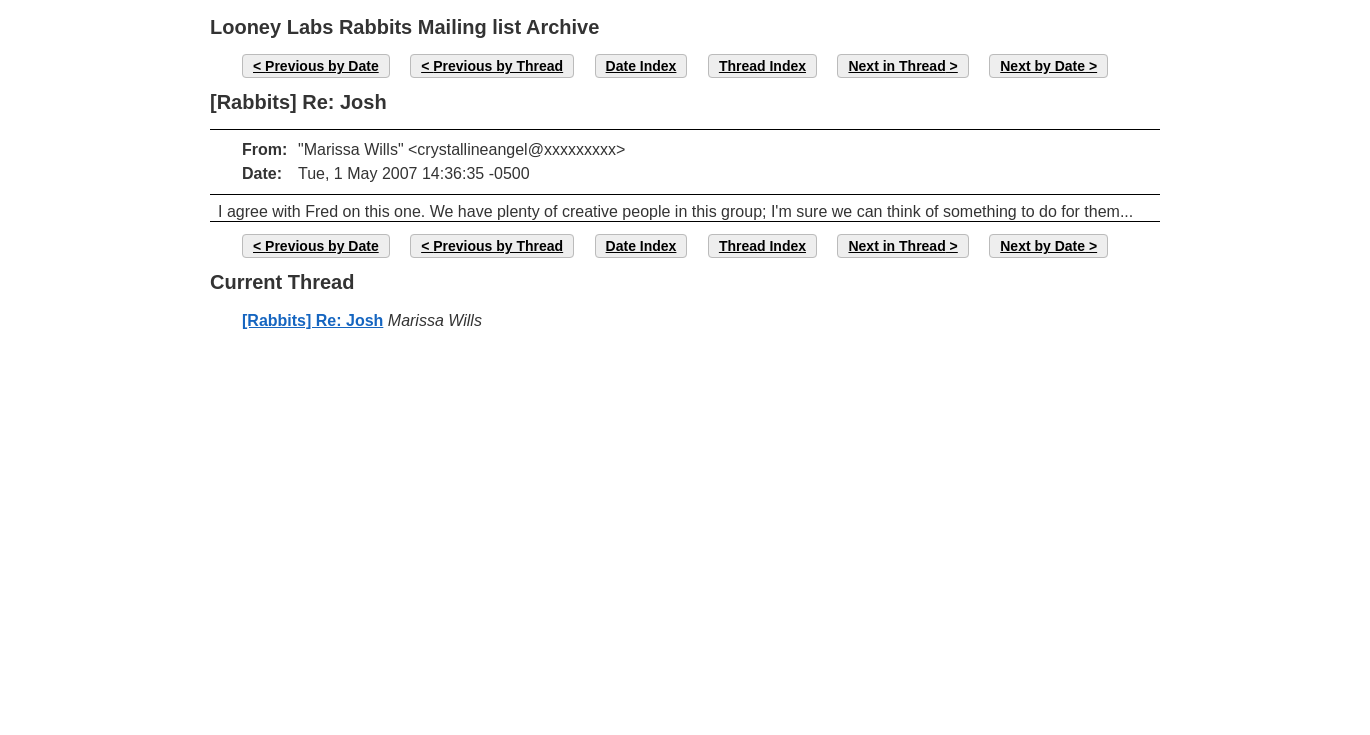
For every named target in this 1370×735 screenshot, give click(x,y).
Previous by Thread (498, 66)
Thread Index (762, 66)
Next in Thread (896, 66)
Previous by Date (322, 66)
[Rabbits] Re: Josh (312, 320)
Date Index (641, 66)
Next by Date (1042, 66)
